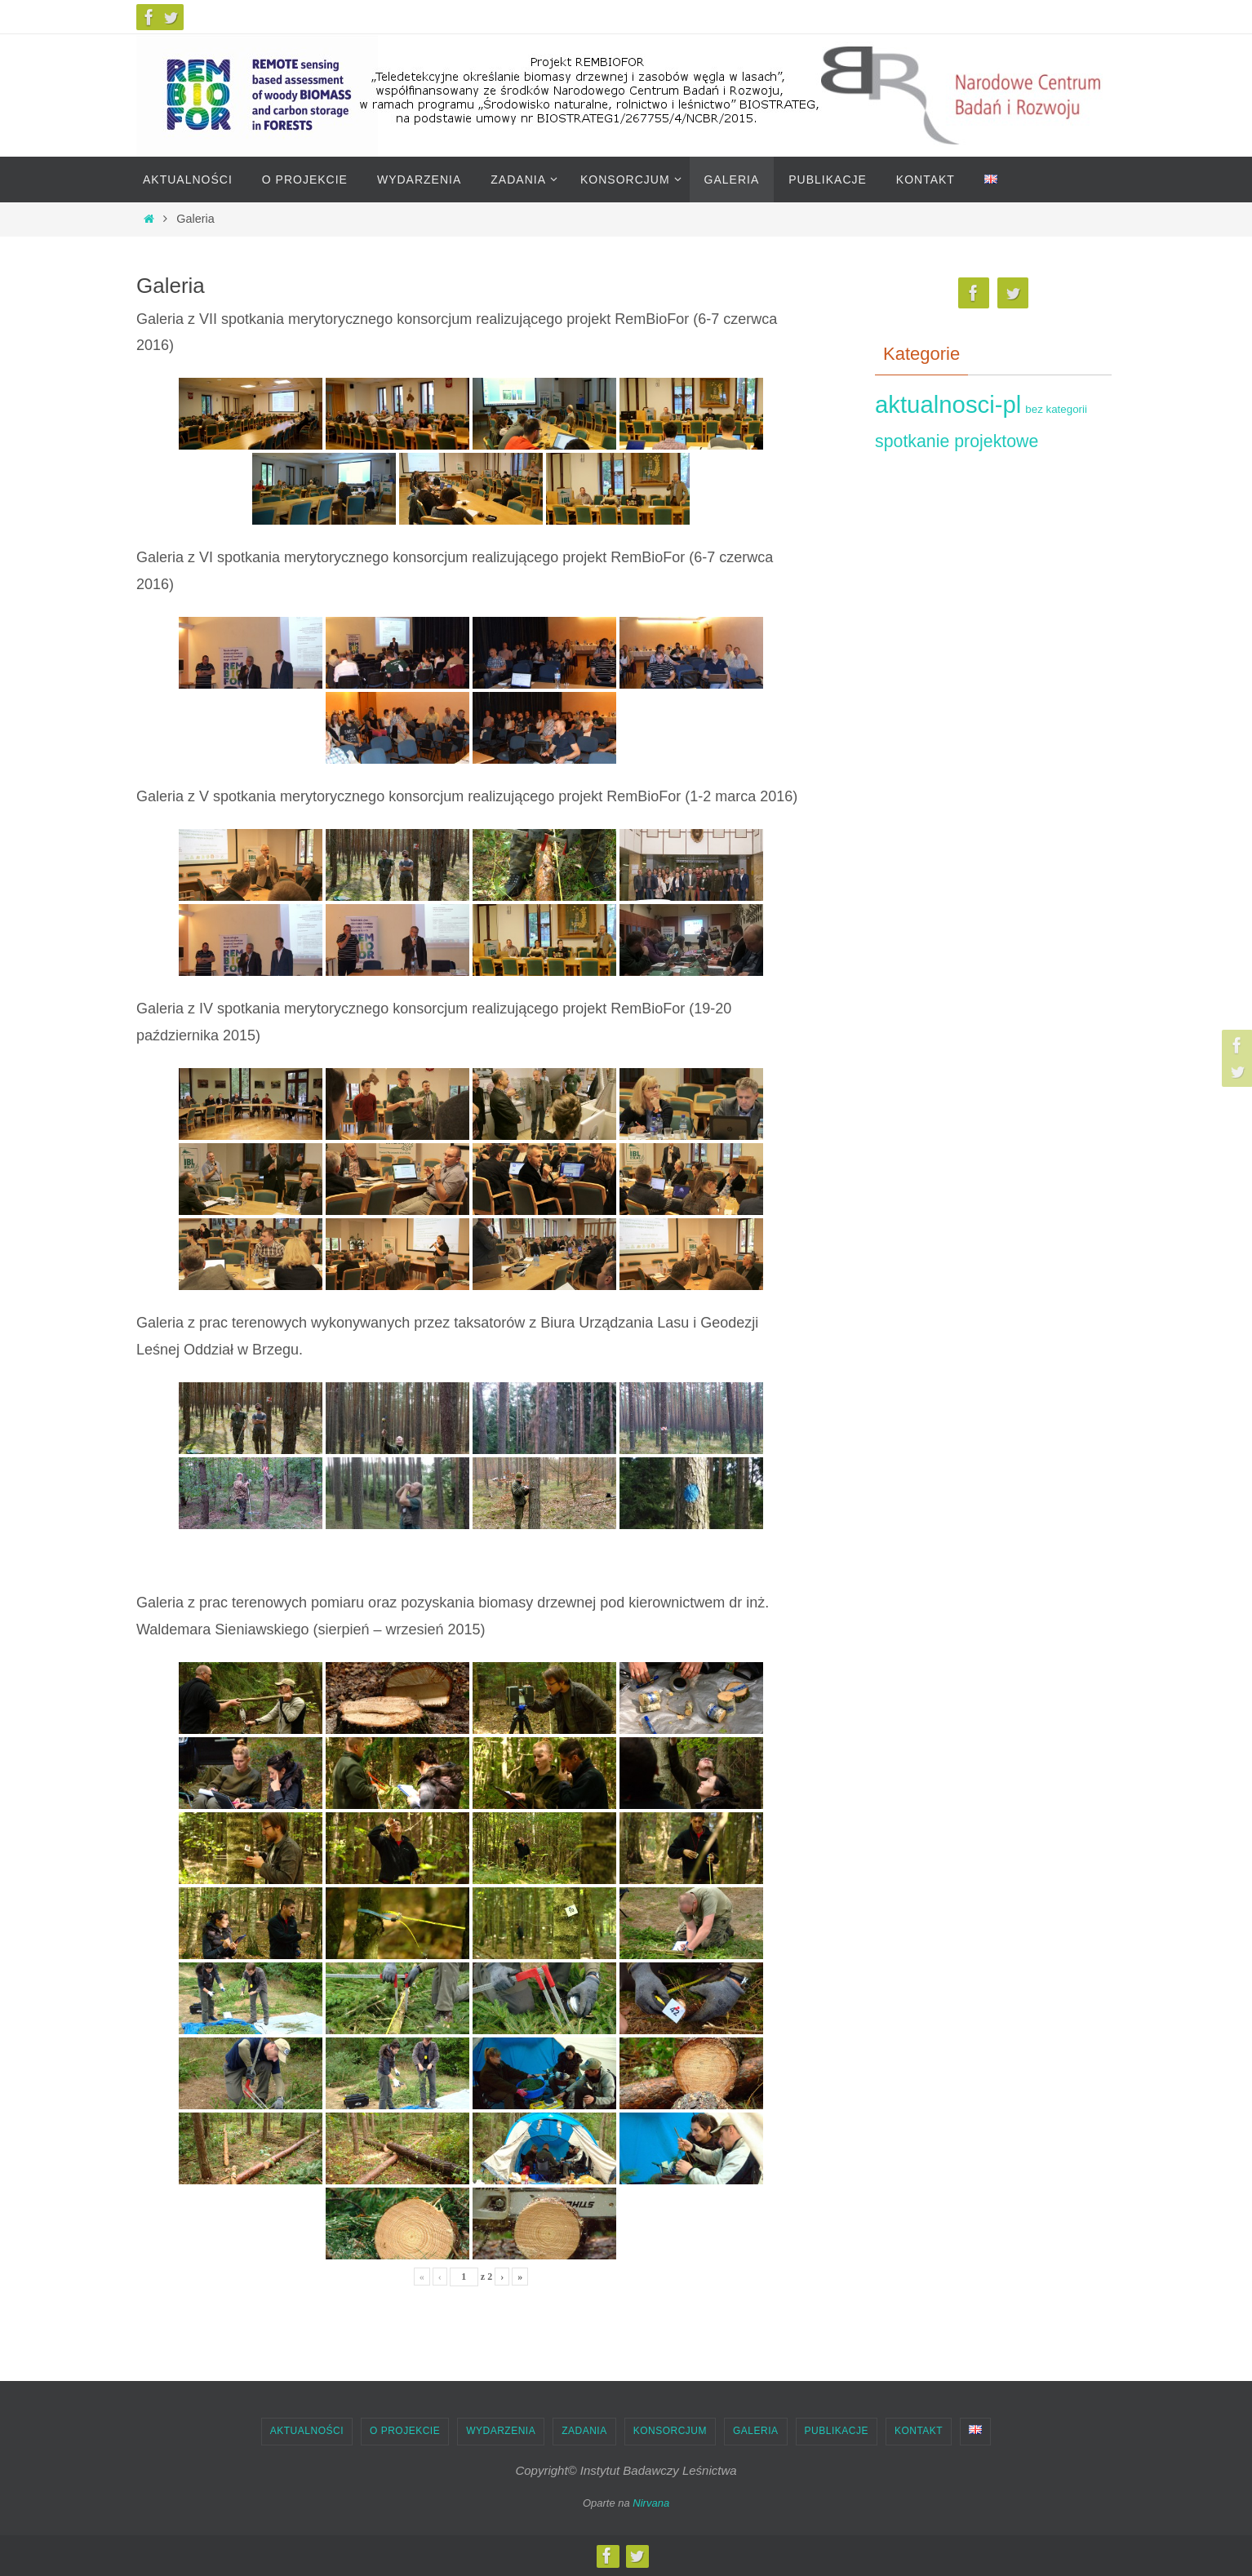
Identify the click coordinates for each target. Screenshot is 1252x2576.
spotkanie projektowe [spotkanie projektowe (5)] (956, 441)
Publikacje (836, 2430)
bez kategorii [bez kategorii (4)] (1056, 409)
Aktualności (307, 2430)
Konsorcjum (670, 2430)
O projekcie (405, 2430)
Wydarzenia (500, 2430)
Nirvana (651, 2503)
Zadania (584, 2430)
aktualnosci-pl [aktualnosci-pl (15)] (948, 404)
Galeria (756, 2430)
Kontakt (919, 2430)
